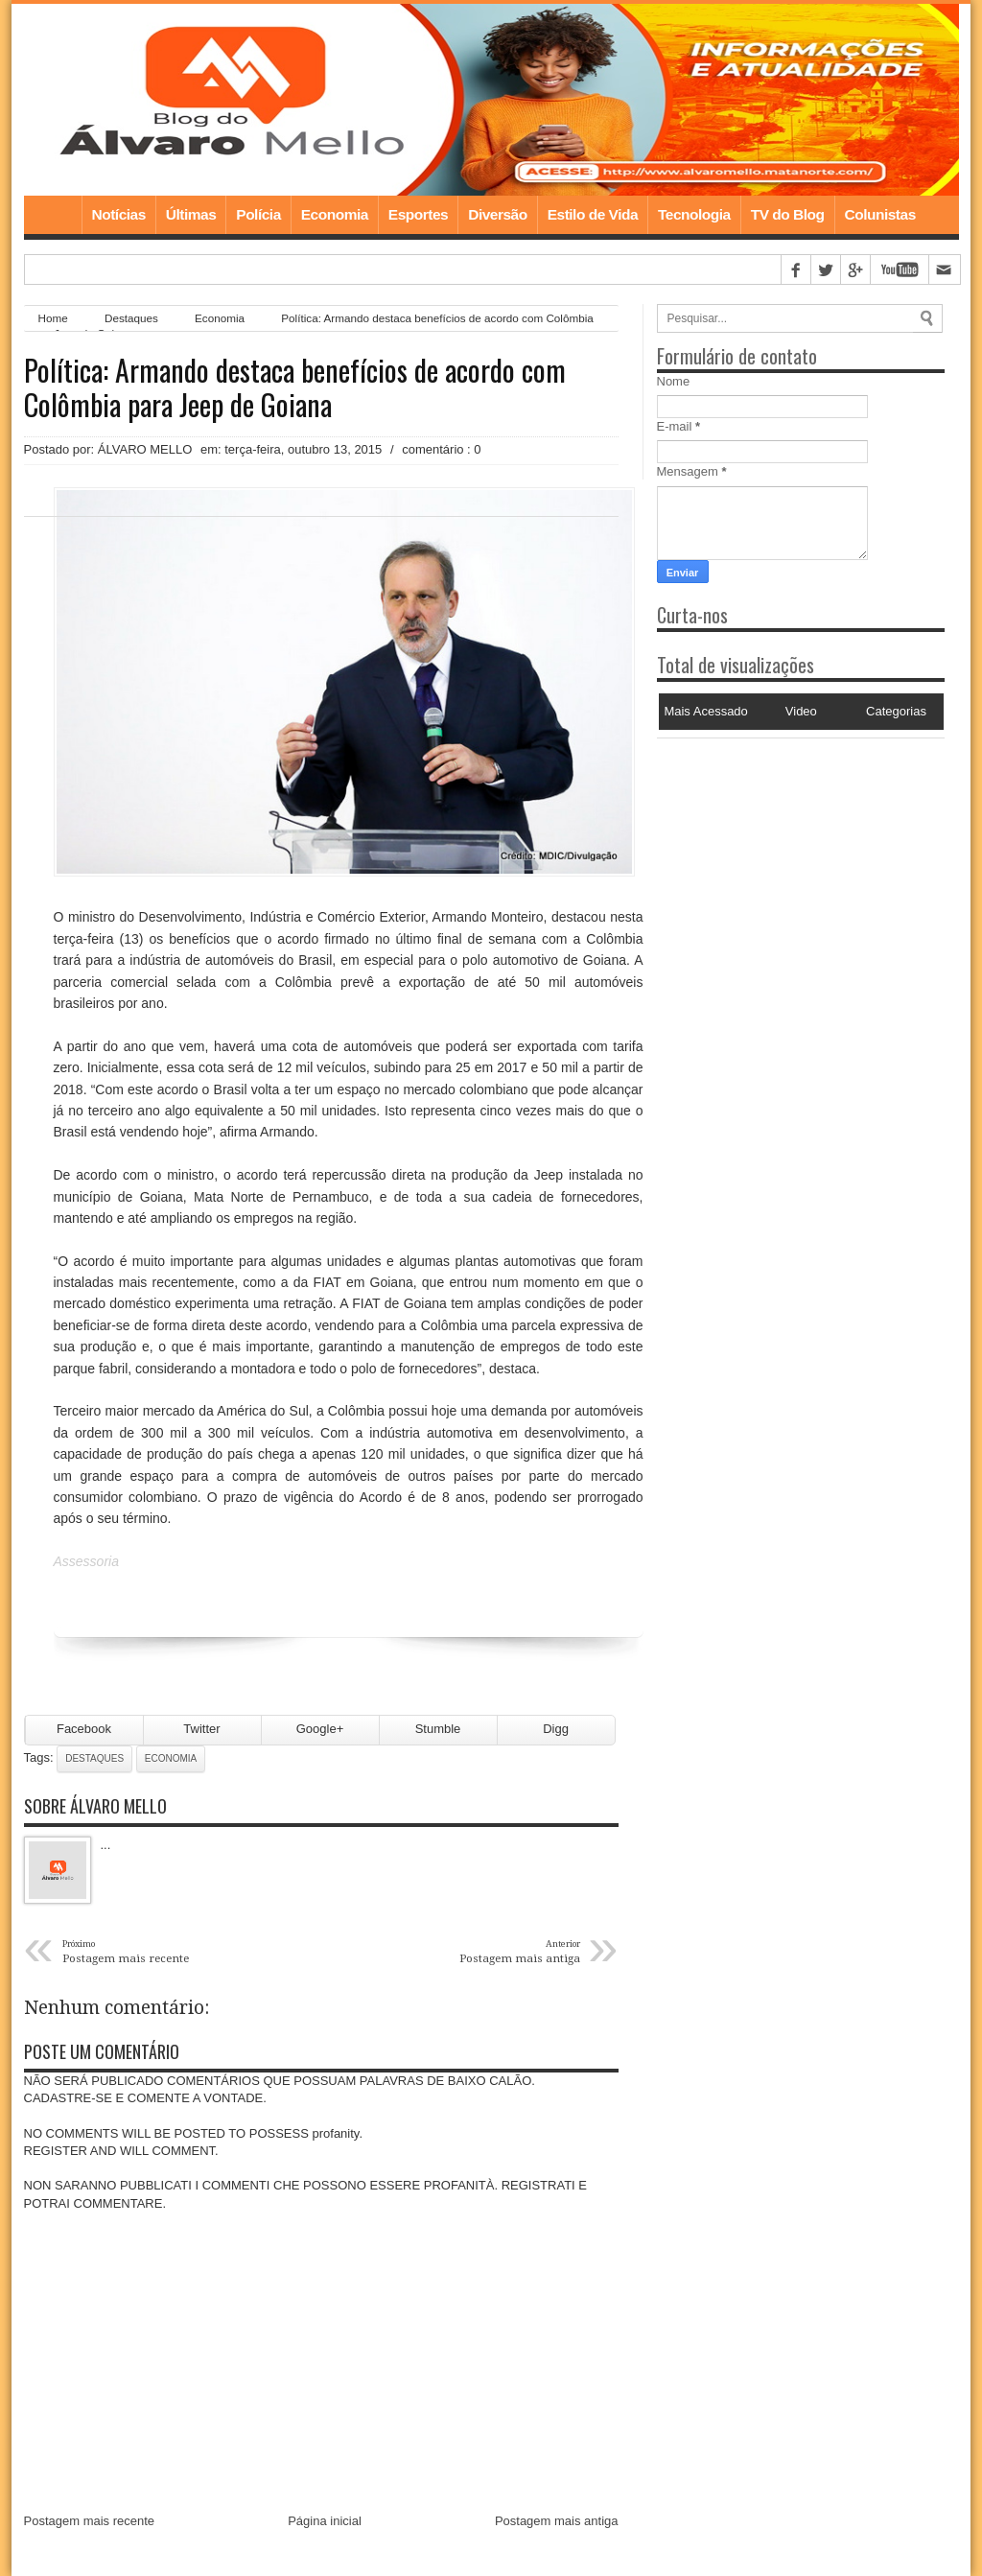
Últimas (191, 214)
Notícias (119, 214)
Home (53, 215)
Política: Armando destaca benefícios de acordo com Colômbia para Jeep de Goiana (295, 387)
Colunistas (880, 214)
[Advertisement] (777, 858)
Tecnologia (694, 214)
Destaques (94, 1758)
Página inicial (325, 2521)
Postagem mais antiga (557, 2521)
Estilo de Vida (593, 214)
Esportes (418, 214)
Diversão (497, 214)
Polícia (258, 214)
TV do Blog (788, 214)
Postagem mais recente (89, 2521)
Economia (334, 214)
